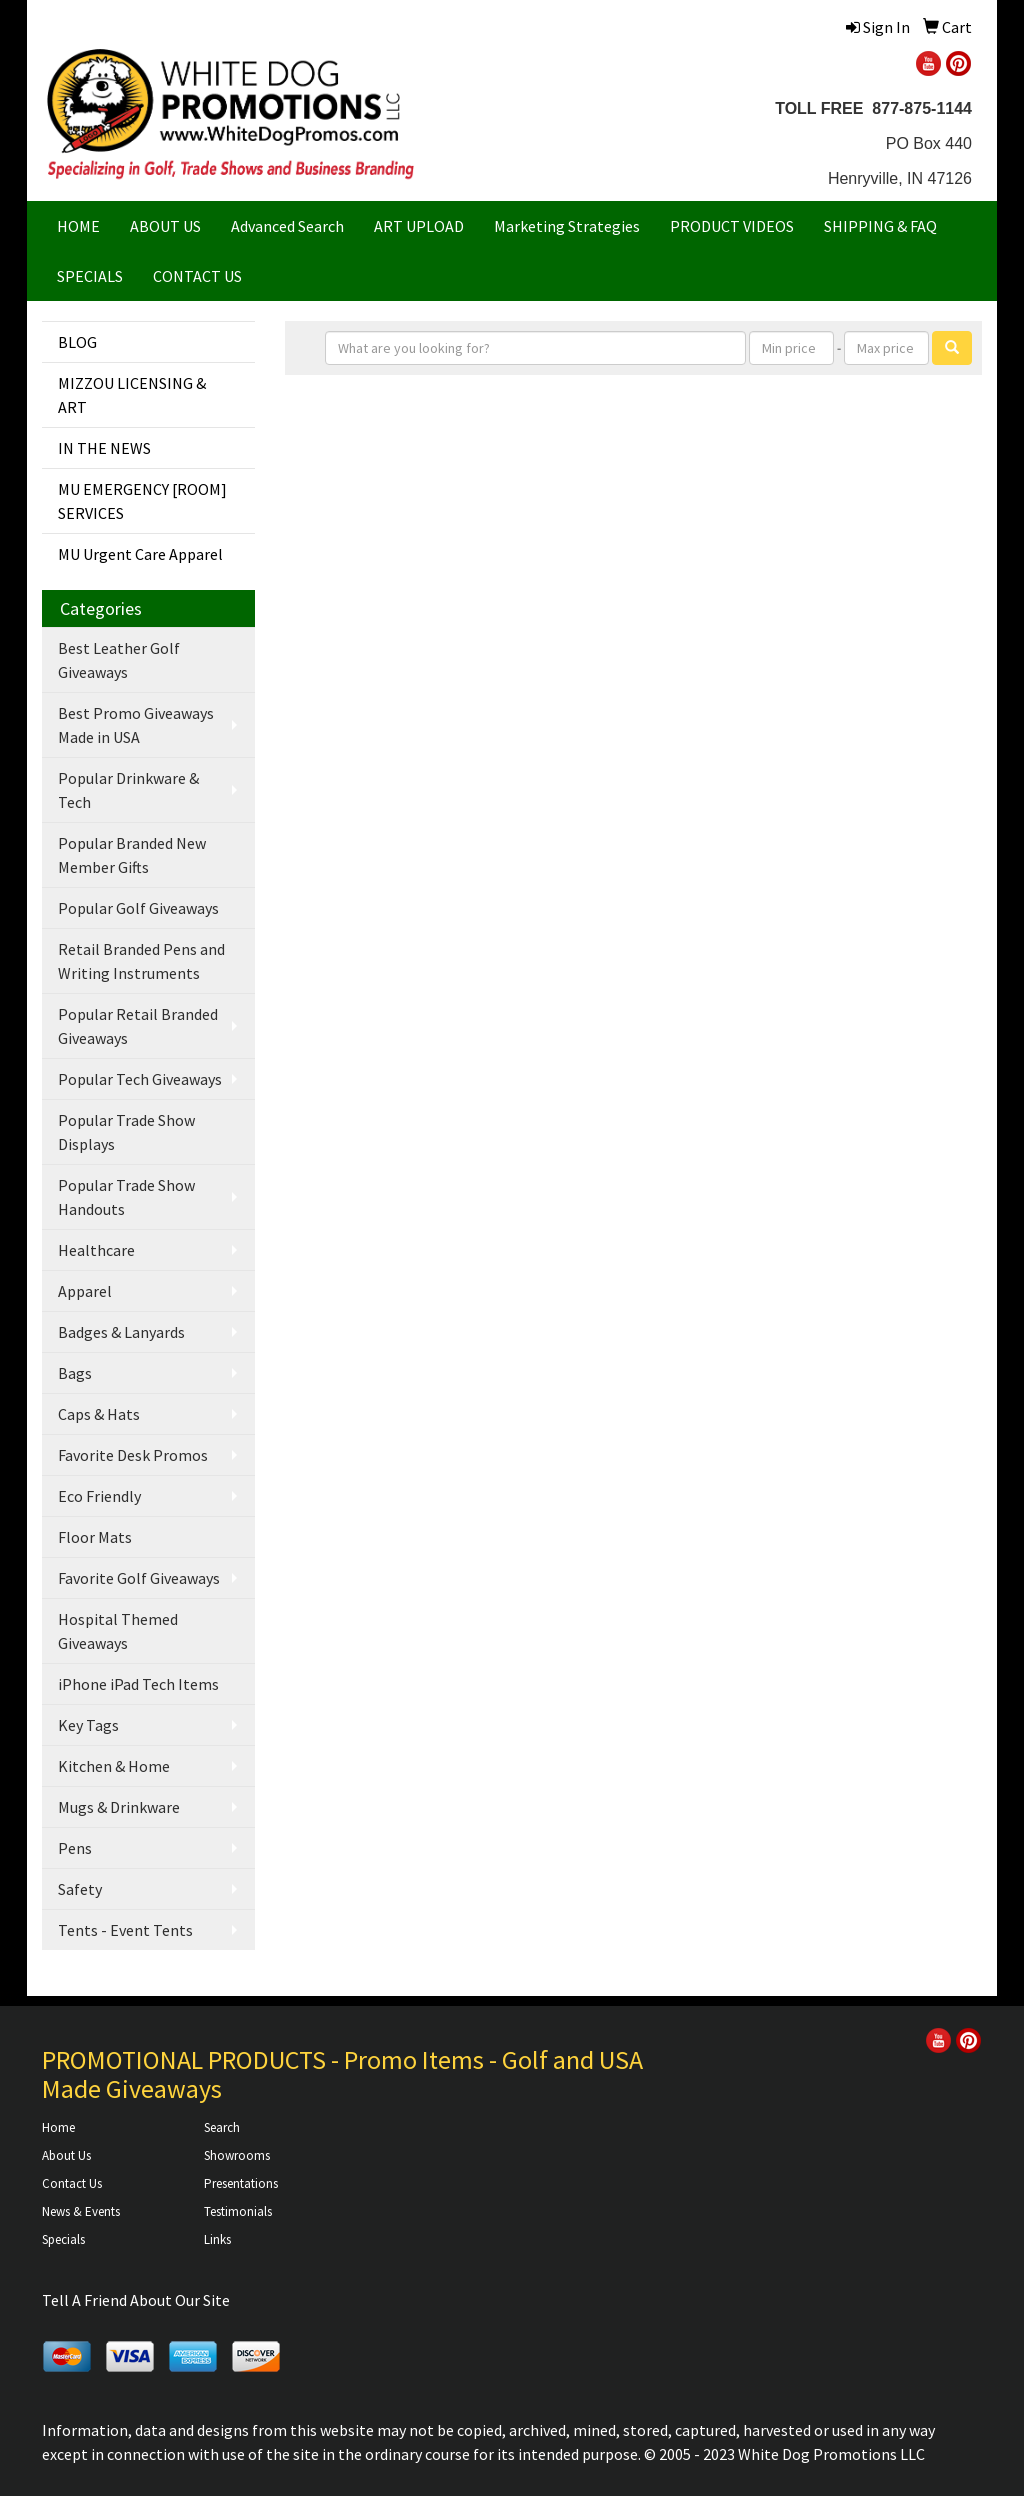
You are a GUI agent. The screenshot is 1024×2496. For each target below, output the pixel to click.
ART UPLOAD (419, 226)
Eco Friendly (99, 1496)
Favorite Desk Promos (133, 1455)
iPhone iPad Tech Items (138, 1684)
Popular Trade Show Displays (126, 1132)
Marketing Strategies (567, 226)
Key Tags (88, 1725)
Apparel (85, 1291)
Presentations (241, 2183)
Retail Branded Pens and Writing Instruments (141, 961)
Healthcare (96, 1250)
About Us (66, 2155)
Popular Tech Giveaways (140, 1079)
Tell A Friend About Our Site (136, 2300)
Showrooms (237, 2155)
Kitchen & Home (114, 1766)
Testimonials (238, 2211)
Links (217, 2239)
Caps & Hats (99, 1414)
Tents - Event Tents (125, 1930)
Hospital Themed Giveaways (118, 1631)
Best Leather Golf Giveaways (119, 660)
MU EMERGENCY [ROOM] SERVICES (142, 501)
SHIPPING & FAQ (880, 226)
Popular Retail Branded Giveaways (138, 1026)
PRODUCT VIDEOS (732, 226)
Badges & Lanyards (121, 1332)
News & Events (81, 2211)
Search (222, 2127)
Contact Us (72, 2183)
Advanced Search (287, 226)
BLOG (77, 342)
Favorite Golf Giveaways (139, 1578)
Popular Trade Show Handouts (126, 1197)
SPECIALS (90, 276)
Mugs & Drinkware (119, 1807)
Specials (63, 2239)
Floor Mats (95, 1537)
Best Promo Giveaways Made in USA (136, 725)
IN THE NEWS (104, 448)
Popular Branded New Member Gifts (132, 855)
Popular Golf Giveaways (138, 908)
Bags (75, 1373)
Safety (80, 1889)
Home (58, 2127)
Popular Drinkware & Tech (128, 790)
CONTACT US (197, 276)
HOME (78, 226)
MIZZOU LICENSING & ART (132, 395)
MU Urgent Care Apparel (140, 554)
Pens (75, 1848)
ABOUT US (165, 226)
